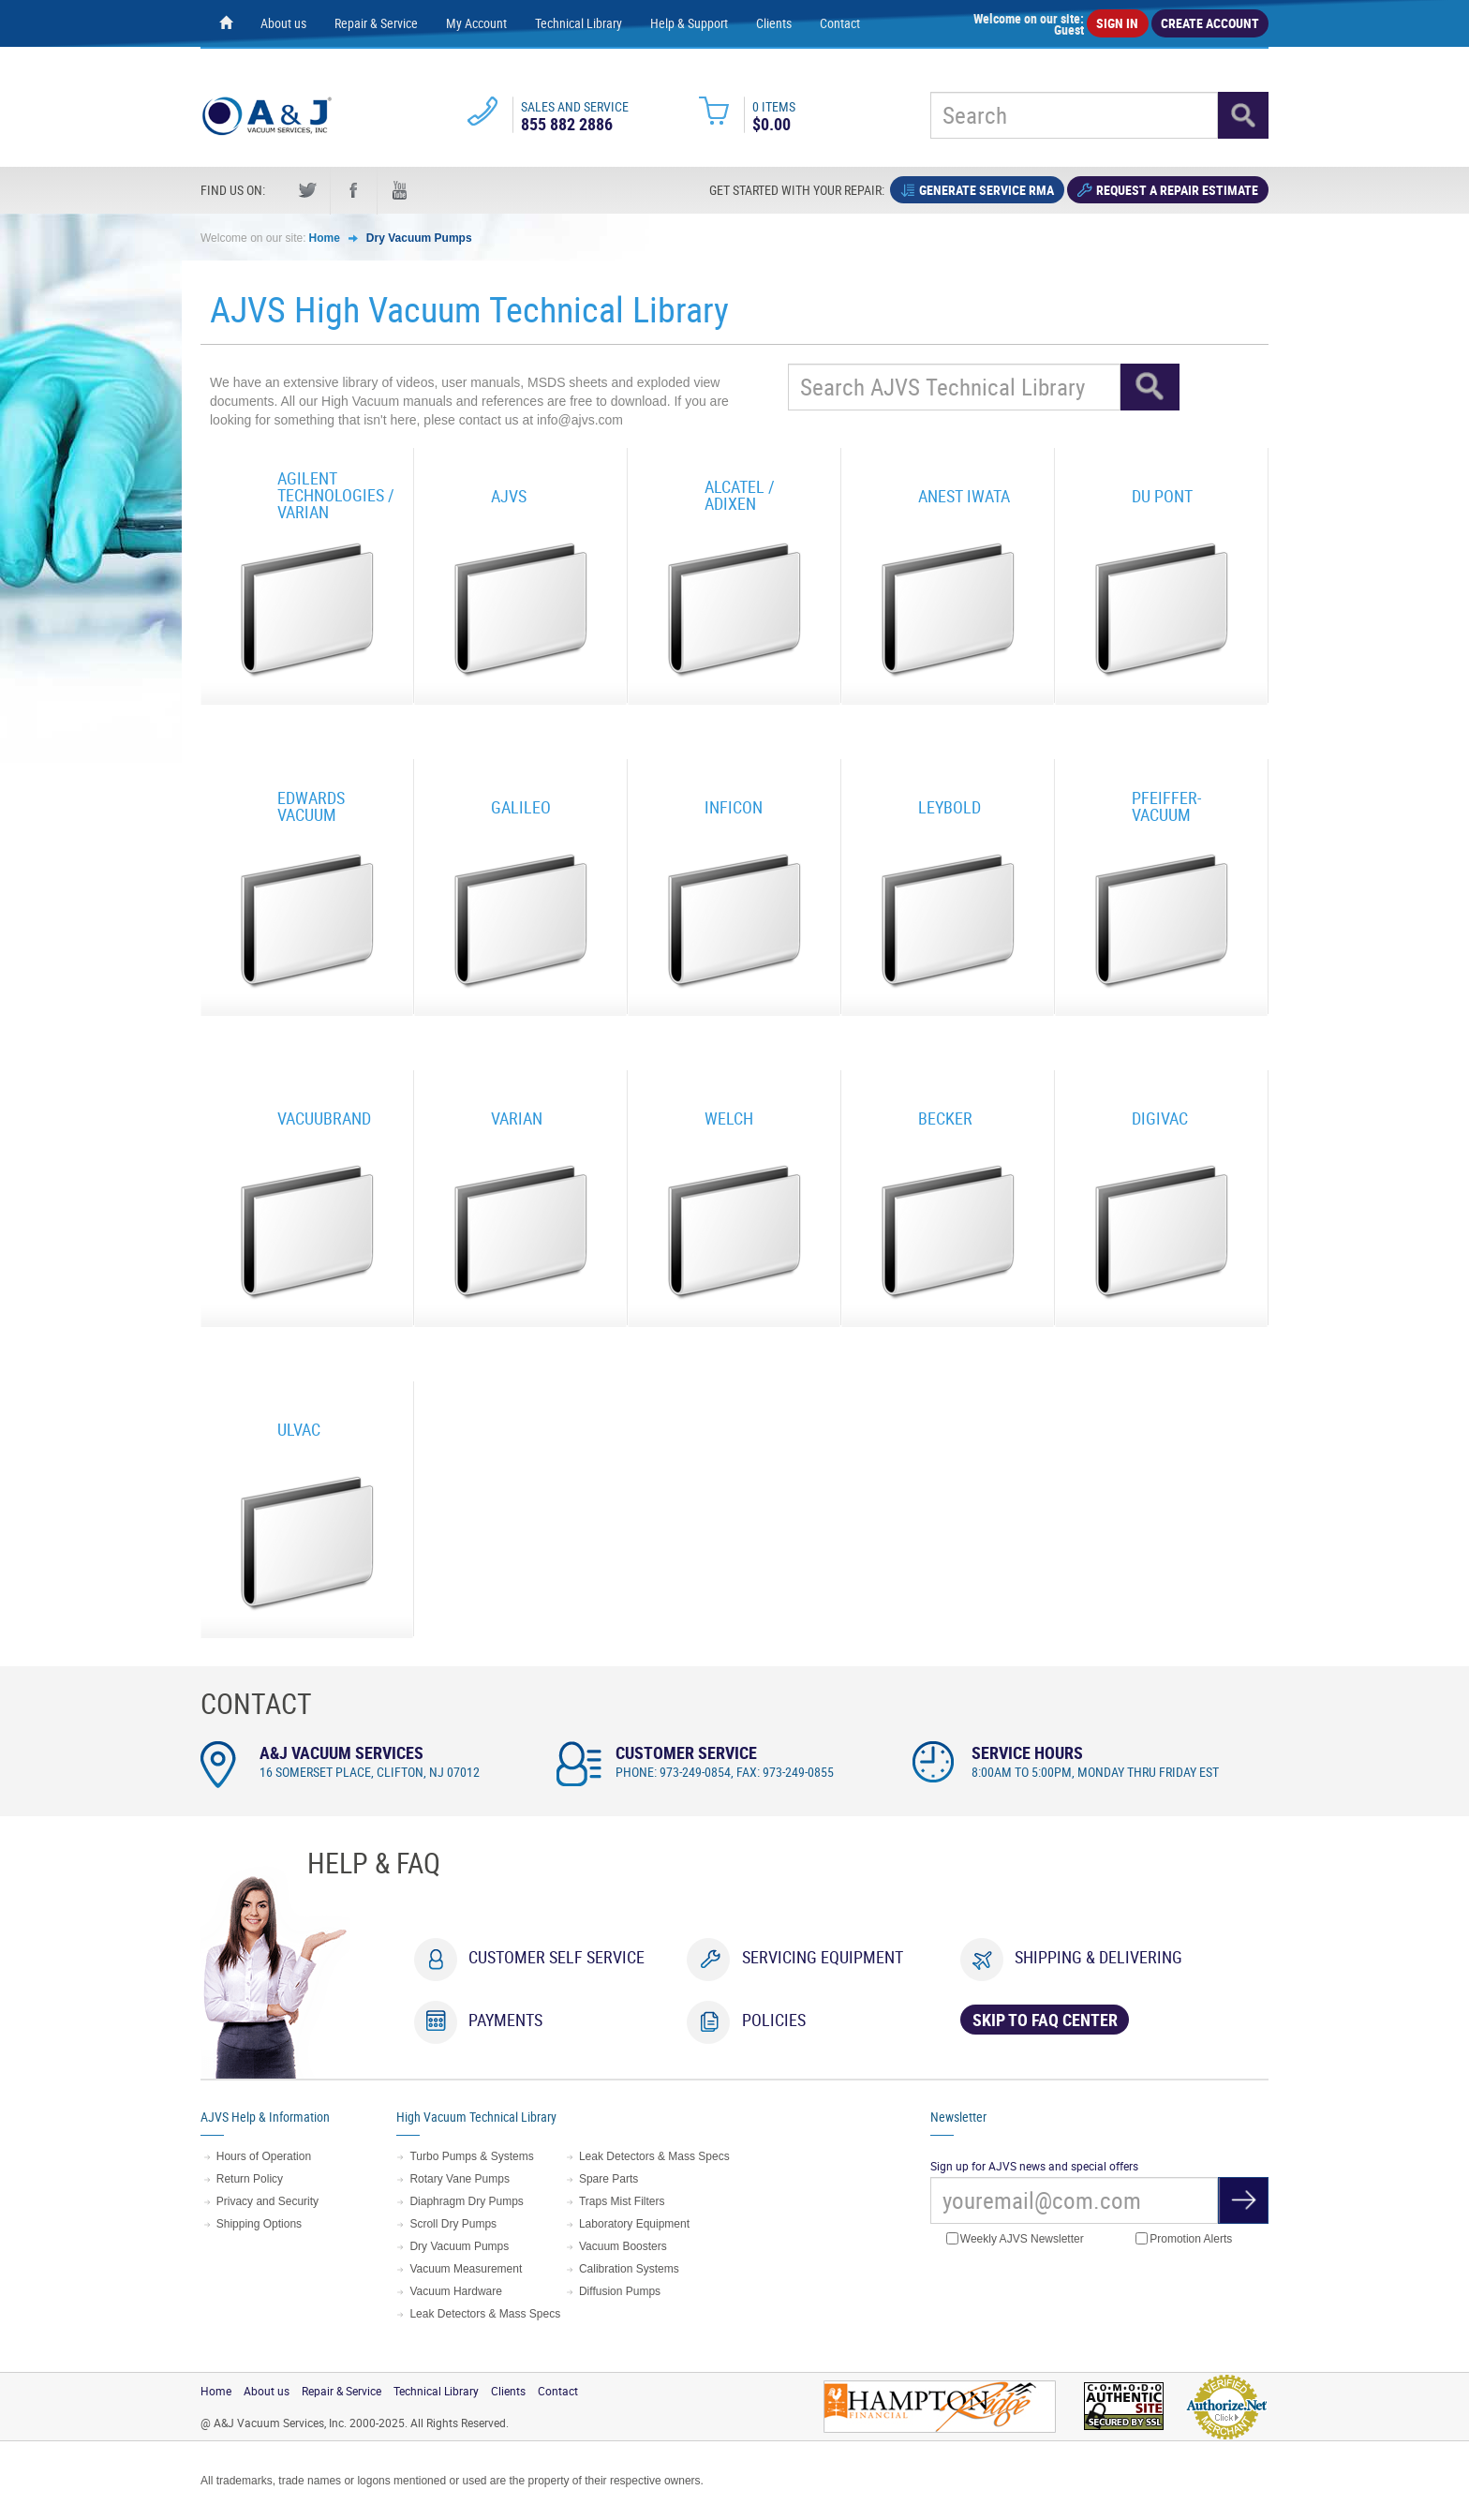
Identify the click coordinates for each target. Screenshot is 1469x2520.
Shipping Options (259, 2223)
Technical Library (578, 23)
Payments (505, 2019)
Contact (840, 23)
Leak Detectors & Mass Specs (484, 2313)
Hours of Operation (263, 2156)
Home (324, 238)
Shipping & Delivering (1098, 1957)
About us (283, 23)
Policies (774, 2019)
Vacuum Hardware (455, 2291)
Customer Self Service (556, 1957)
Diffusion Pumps (619, 2291)
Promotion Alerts (1183, 2239)
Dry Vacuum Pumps (419, 238)
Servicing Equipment (822, 1957)
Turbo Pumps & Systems (471, 2156)
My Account (476, 23)
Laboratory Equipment (634, 2223)
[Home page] (225, 23)
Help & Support (689, 23)
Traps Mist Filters (622, 2201)
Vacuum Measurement (465, 2268)
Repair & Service (376, 23)
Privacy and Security (267, 2201)
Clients (774, 23)
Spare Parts (608, 2178)
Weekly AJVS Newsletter (1015, 2239)
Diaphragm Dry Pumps (466, 2201)
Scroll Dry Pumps (453, 2223)
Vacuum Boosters (623, 2246)
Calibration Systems (629, 2268)
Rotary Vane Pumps (459, 2178)
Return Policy (249, 2178)
